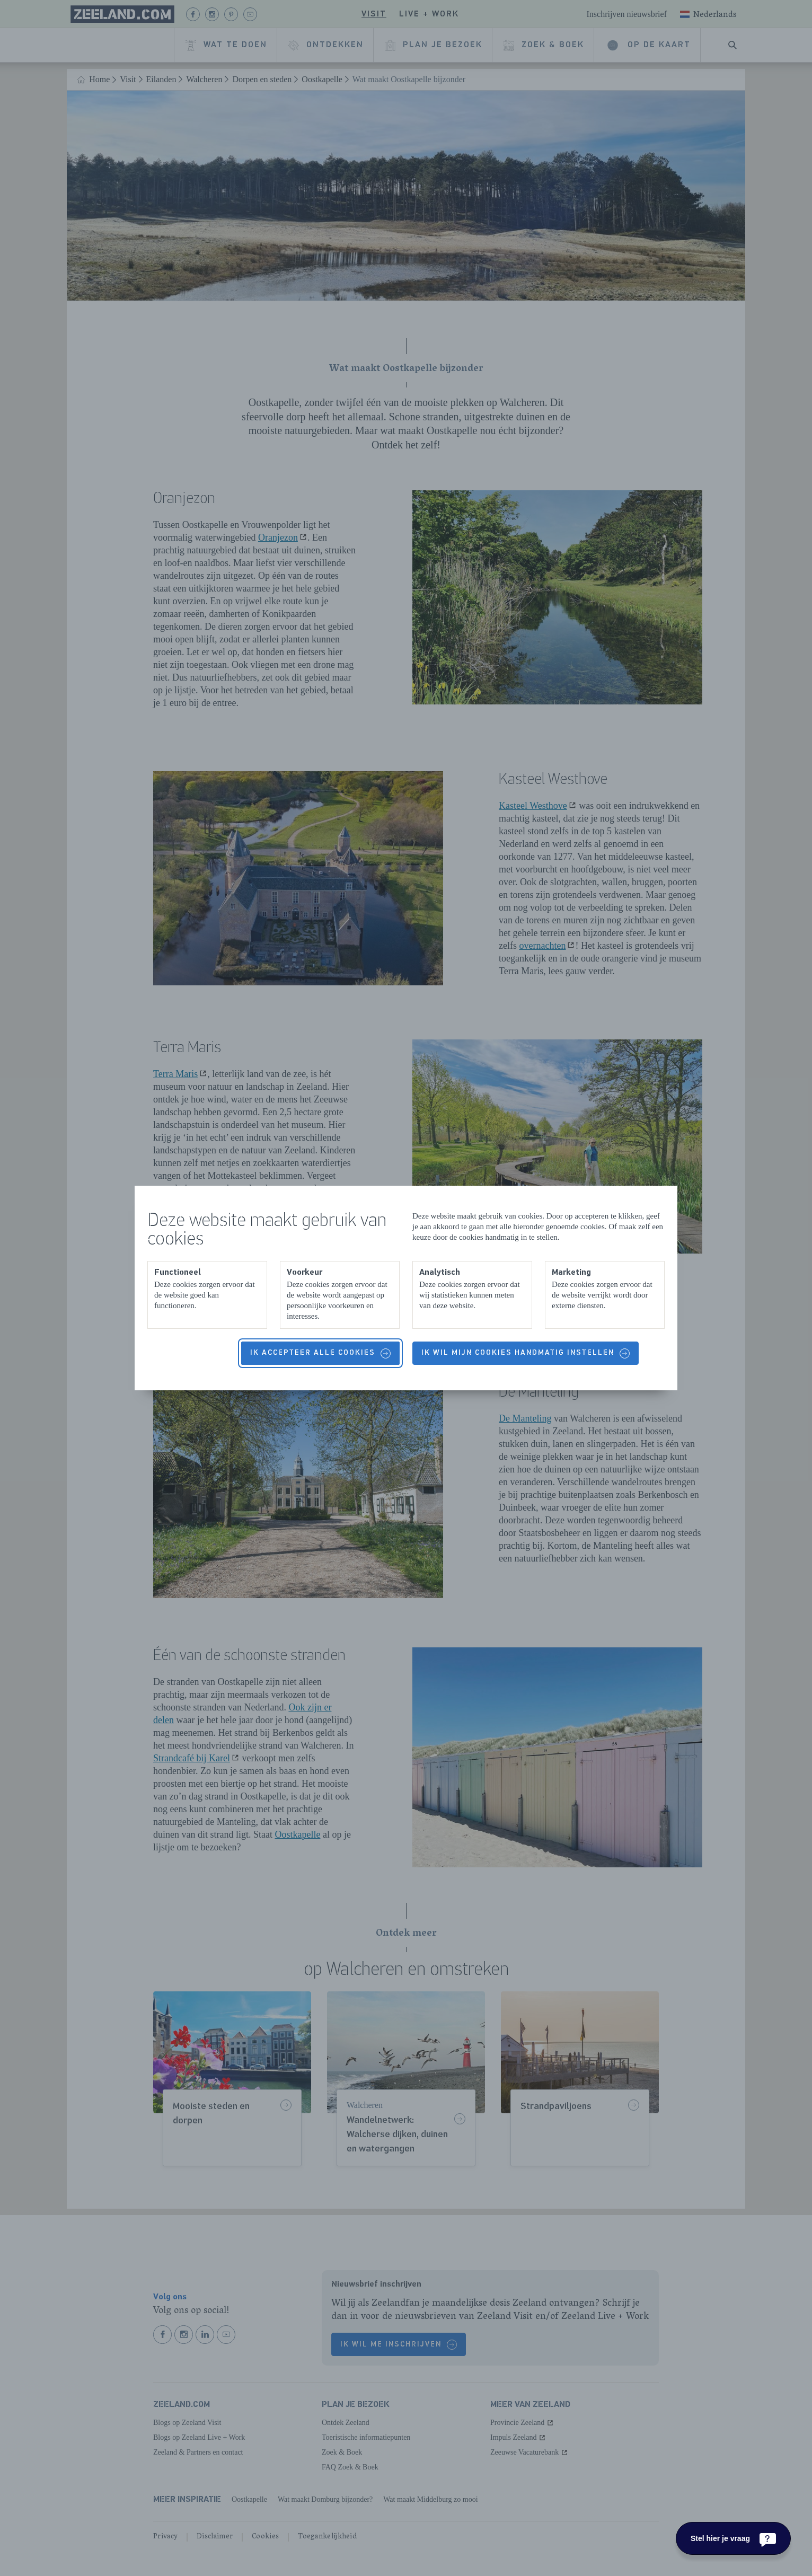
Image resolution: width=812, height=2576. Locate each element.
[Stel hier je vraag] (733, 2538)
